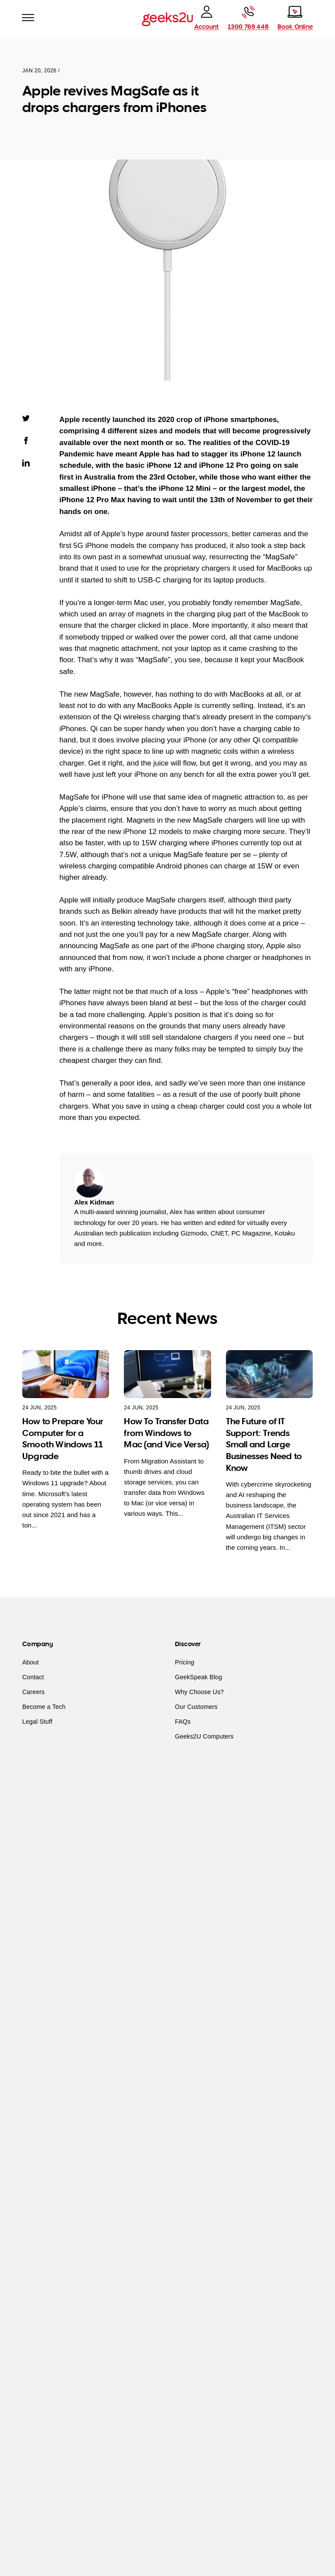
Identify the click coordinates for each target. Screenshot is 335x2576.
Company (37, 1644)
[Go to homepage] (167, 18)
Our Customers (196, 1706)
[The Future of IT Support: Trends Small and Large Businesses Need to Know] (269, 1374)
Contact (33, 1677)
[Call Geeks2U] (248, 17)
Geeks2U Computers (204, 1736)
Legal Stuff (37, 1721)
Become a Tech (43, 1706)
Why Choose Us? (199, 1691)
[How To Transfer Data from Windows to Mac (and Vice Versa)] (167, 1374)
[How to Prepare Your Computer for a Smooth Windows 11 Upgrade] (65, 1374)
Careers (33, 1691)
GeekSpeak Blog (198, 1677)
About (30, 1662)
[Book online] (295, 17)
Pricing (184, 1662)
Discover (188, 1644)
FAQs (183, 1721)
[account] (206, 17)
